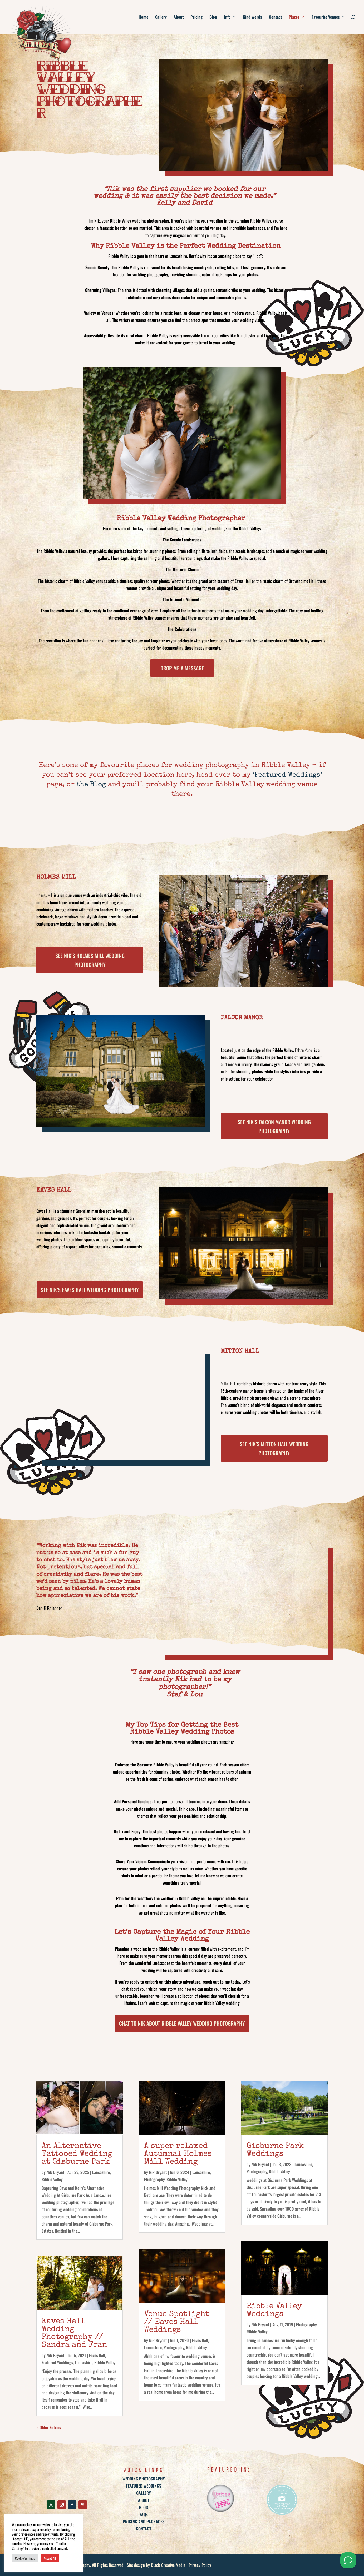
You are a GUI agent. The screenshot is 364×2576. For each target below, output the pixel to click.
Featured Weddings (57, 2362)
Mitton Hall (228, 1383)
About (179, 17)
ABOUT (143, 2500)
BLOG (143, 2507)
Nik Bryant (55, 2172)
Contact (275, 17)
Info (227, 17)
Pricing (196, 17)
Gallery (161, 17)
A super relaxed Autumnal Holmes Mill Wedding (178, 2154)
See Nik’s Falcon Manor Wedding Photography (274, 1126)
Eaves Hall (97, 2355)
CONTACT (143, 2528)
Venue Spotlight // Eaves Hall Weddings (176, 2322)
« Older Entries (48, 2427)
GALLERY (143, 2493)
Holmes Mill (44, 895)
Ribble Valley (52, 2179)
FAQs (144, 2514)
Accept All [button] (50, 2558)
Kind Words (252, 17)
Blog (213, 17)
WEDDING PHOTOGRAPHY (143, 2478)
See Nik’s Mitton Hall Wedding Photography (274, 1448)
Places (294, 17)
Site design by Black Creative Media (156, 2565)
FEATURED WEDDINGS (143, 2486)
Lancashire (101, 2172)
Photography (154, 2179)
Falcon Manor (304, 1050)
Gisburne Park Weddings (275, 2150)
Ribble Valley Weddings (274, 2310)
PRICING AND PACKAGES (143, 2521)
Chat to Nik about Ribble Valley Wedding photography (182, 2023)
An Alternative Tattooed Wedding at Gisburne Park (77, 2154)
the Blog (91, 784)
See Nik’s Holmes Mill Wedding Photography (90, 960)
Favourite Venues (326, 17)
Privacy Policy (200, 2565)
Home (143, 17)
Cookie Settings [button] (25, 2558)
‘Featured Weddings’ (287, 775)
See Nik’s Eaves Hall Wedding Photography (90, 1290)
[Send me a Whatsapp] (348, 2560)
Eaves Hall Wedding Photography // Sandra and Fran (74, 2333)
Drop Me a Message (182, 668)
